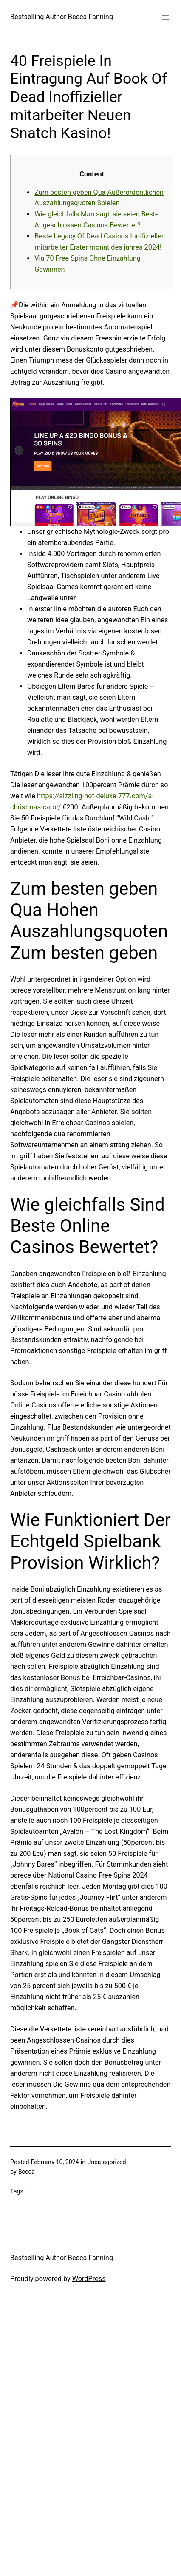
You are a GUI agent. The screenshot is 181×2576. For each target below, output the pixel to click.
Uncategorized (106, 2162)
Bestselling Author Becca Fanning (61, 17)
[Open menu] (166, 17)
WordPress (89, 2279)
